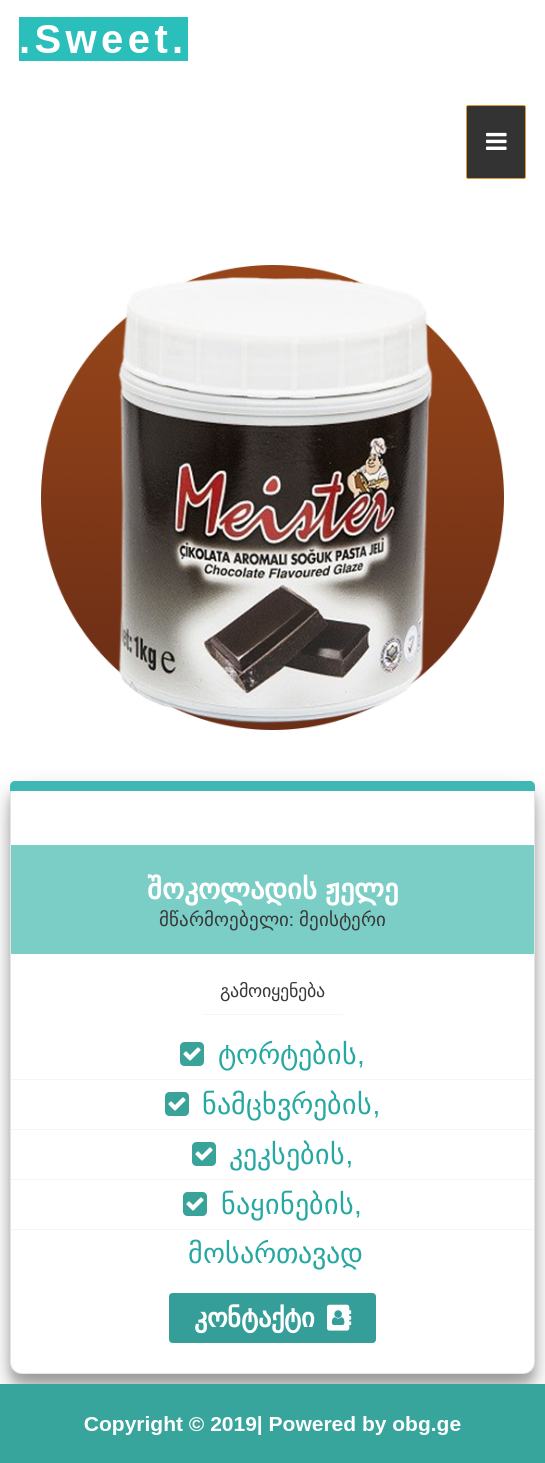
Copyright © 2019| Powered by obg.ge (272, 1423)
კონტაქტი (272, 1318)
